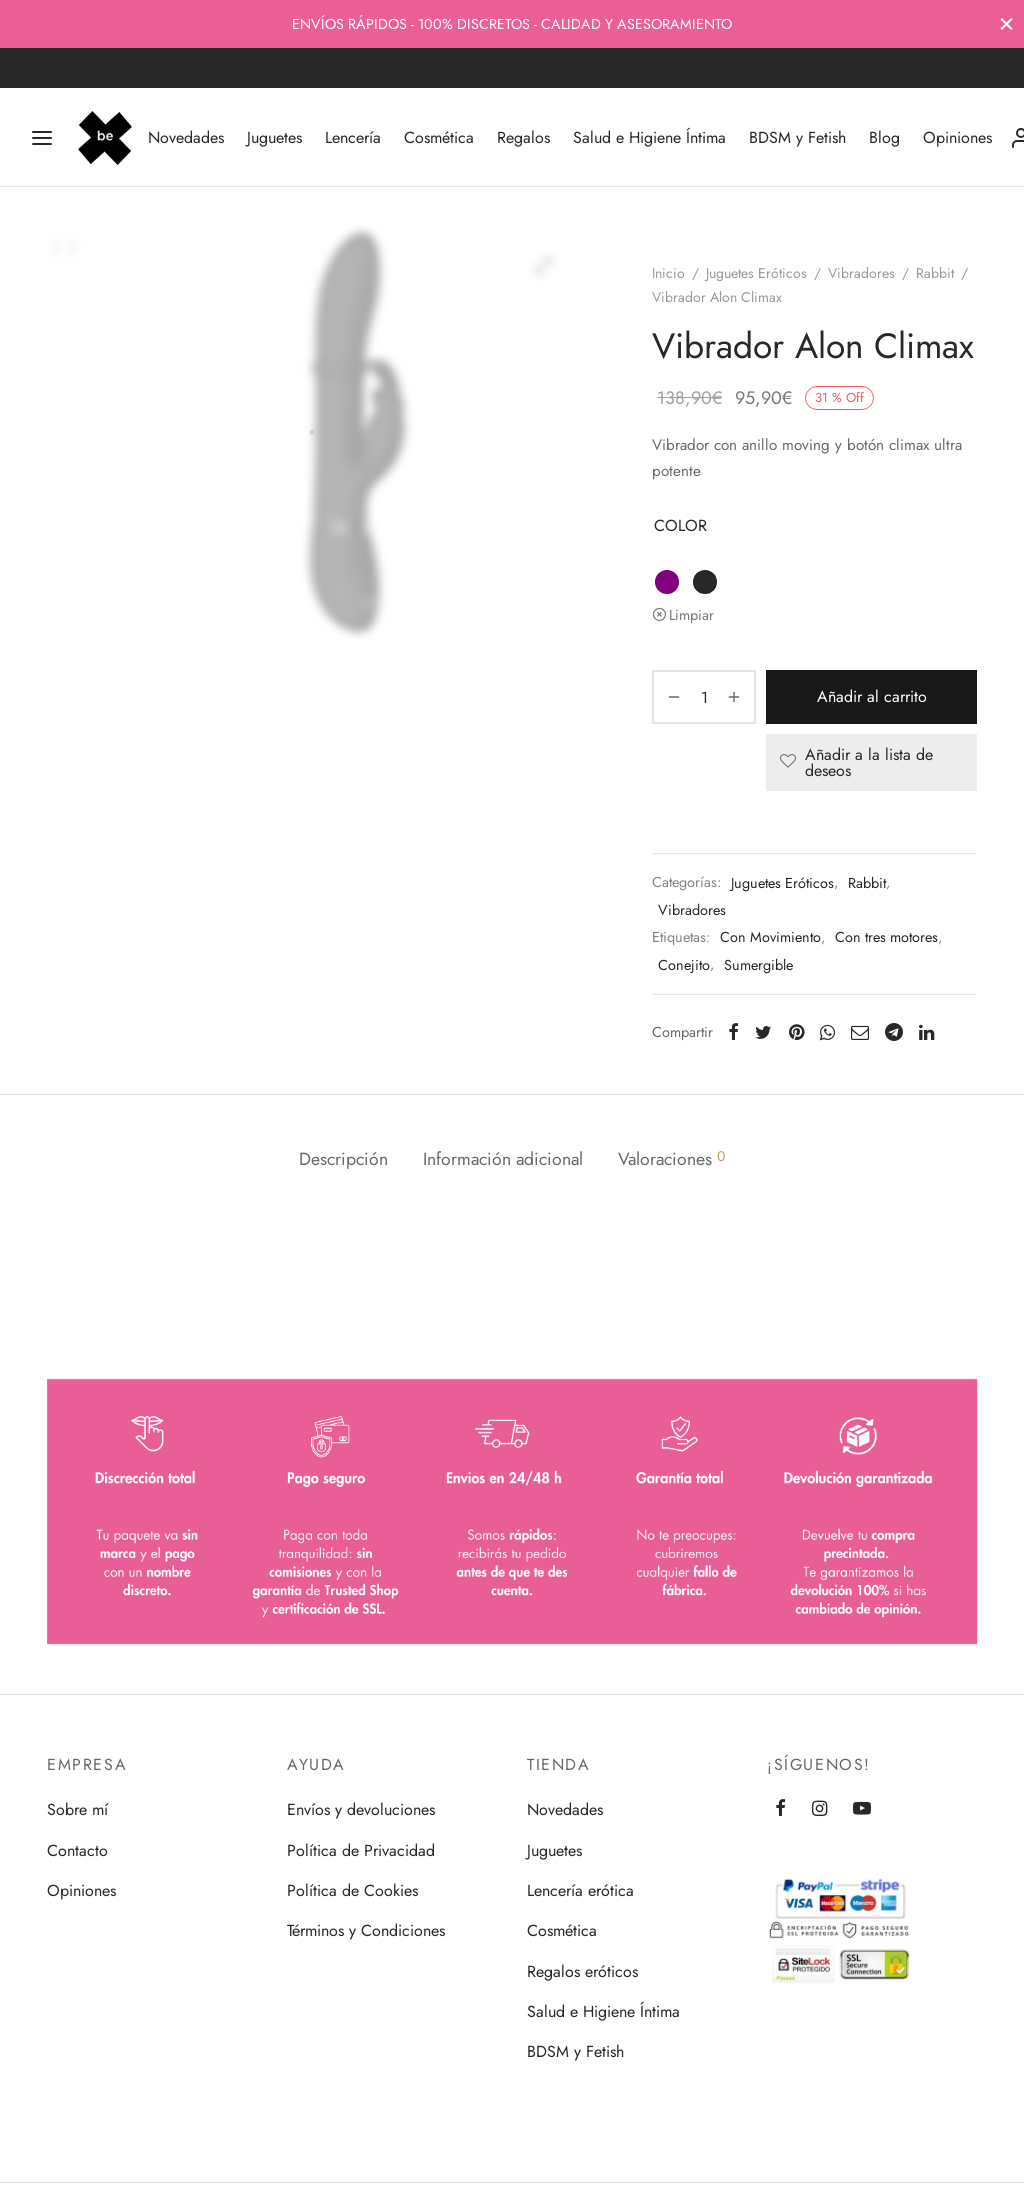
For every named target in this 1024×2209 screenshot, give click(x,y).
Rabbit (935, 273)
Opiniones (957, 137)
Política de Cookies (352, 1890)
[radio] (667, 582)
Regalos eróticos (582, 1971)
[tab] (343, 1160)
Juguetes (274, 137)
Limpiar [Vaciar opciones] (691, 615)
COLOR (680, 525)
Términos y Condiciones (366, 1930)
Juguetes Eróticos (756, 273)
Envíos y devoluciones (361, 1809)
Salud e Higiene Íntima (649, 137)
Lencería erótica (580, 1890)
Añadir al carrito (872, 697)
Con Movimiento (770, 937)
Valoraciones (671, 1159)
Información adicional (503, 1159)
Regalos (523, 137)
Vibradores (861, 273)
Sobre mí (77, 1809)
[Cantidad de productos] (704, 697)
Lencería (353, 137)
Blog (884, 137)
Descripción (343, 1159)
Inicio (668, 273)
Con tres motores (886, 937)
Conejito (684, 965)
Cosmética (439, 137)
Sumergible (758, 965)
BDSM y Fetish (797, 137)
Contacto (77, 1850)
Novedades (186, 137)
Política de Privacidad (361, 1850)
